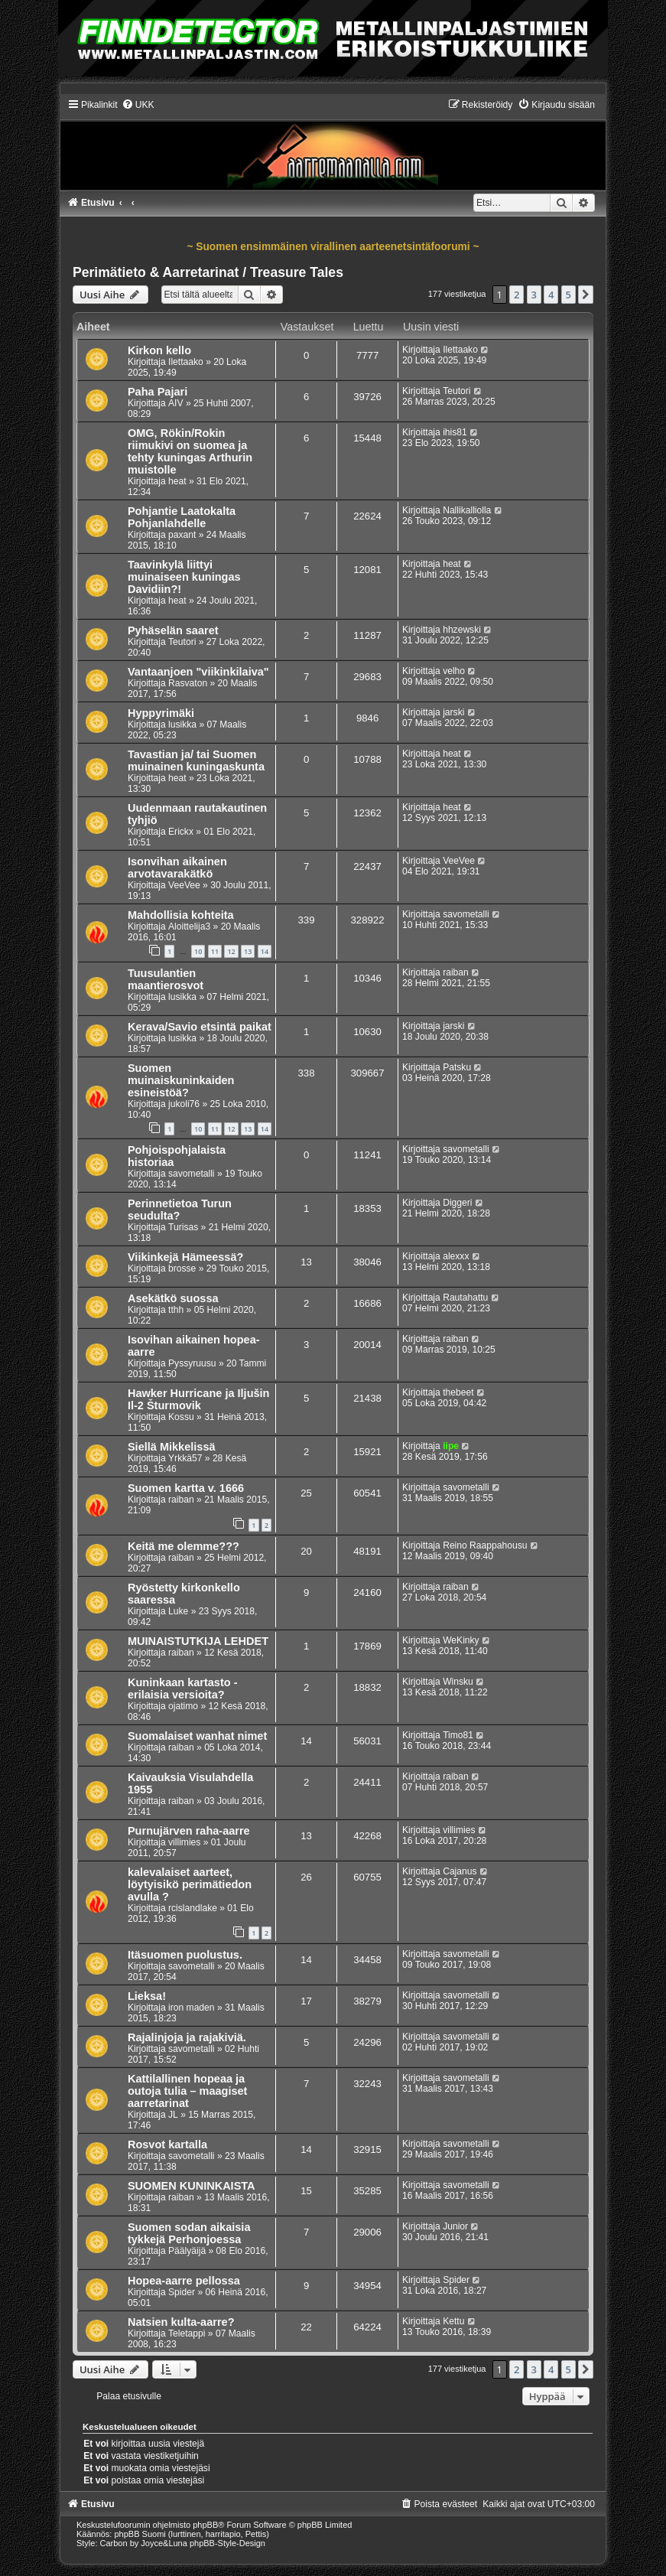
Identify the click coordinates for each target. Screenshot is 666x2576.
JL (173, 2114)
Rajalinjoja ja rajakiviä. (187, 2037)
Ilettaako (185, 362)
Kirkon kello (159, 350)
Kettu (453, 2321)
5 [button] (568, 294)
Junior (455, 2226)
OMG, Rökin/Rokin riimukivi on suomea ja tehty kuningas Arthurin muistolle (190, 451)
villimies (184, 1842)
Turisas (183, 1227)
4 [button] (551, 294)
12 (231, 951)
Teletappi (186, 2333)
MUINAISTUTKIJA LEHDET (198, 1641)
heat (177, 481)
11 (215, 951)
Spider (181, 2292)
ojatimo (183, 1706)
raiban (456, 972)
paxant (182, 534)
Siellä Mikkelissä (172, 1447)
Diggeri (457, 1202)
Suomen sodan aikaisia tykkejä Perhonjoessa (189, 2233)
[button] (585, 294)
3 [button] (534, 294)
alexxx (456, 1256)
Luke (178, 1611)
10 (198, 951)
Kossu (181, 1417)
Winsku (458, 1681)
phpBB (205, 2524)
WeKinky (461, 1640)
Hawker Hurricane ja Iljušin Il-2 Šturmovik (199, 1399)
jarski (453, 712)
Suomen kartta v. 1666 (186, 1488)
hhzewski (462, 629)
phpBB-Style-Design (227, 2543)
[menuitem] (138, 104)
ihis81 (455, 432)
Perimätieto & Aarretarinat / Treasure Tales (208, 272)
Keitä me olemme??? (183, 1546)
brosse (182, 1268)
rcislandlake (192, 1908)
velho (454, 671)
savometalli (466, 914)
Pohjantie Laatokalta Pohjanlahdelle (182, 517)
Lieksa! (147, 1996)
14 (264, 951)
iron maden (191, 2007)
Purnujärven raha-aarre (189, 1831)
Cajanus (459, 1871)
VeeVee (184, 885)
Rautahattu (465, 1297)
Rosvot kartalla (167, 2144)
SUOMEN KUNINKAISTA (191, 2186)
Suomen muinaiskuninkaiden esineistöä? (181, 1080)
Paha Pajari (157, 392)
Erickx (180, 831)
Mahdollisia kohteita (181, 915)
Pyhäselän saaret (173, 630)
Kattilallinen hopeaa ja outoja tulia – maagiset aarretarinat (187, 2091)
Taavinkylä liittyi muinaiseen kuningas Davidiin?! (184, 577)
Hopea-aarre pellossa (184, 2281)
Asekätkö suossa (173, 1298)
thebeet (458, 1392)
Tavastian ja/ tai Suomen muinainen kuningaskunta (196, 760)
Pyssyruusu (192, 1363)
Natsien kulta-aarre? (181, 2322)
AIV (176, 403)
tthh (176, 1309)
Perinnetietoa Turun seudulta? (180, 1209)
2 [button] (516, 294)
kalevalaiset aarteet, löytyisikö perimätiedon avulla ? (190, 1884)
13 (248, 951)
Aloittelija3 (189, 926)
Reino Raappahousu (485, 1545)
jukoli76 (184, 1104)
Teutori (456, 391)
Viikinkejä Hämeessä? (185, 1257)
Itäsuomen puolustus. (185, 1955)
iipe (451, 1446)
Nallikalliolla (467, 510)
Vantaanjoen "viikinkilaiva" (198, 672)
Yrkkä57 (185, 1458)
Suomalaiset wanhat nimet (197, 1736)
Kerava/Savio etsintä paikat (199, 1027)
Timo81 (458, 1735)
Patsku (457, 1067)
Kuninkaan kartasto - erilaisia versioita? (183, 1688)
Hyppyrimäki (161, 713)
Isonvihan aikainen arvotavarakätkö (177, 867)
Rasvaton (187, 683)
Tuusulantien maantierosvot (165, 979)
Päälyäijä (187, 2250)
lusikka (182, 724)
